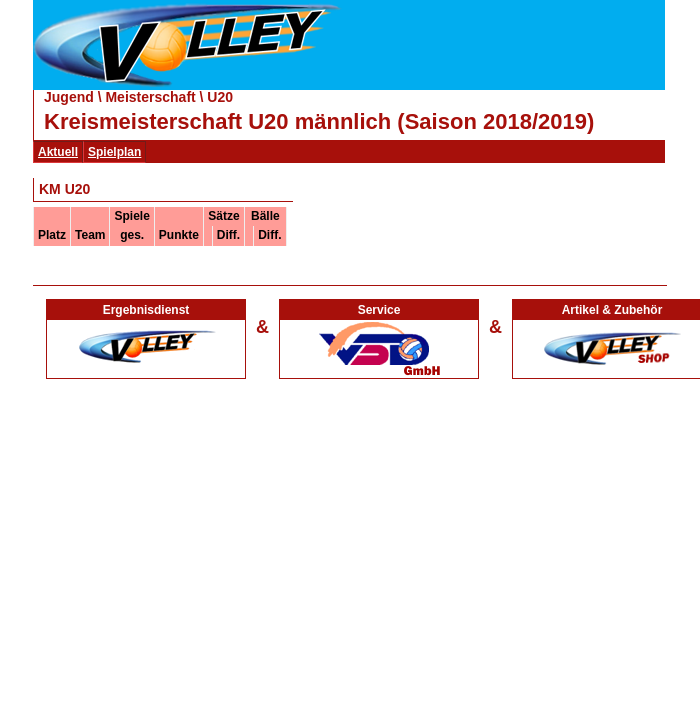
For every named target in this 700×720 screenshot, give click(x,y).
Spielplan (114, 152)
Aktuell (58, 152)
